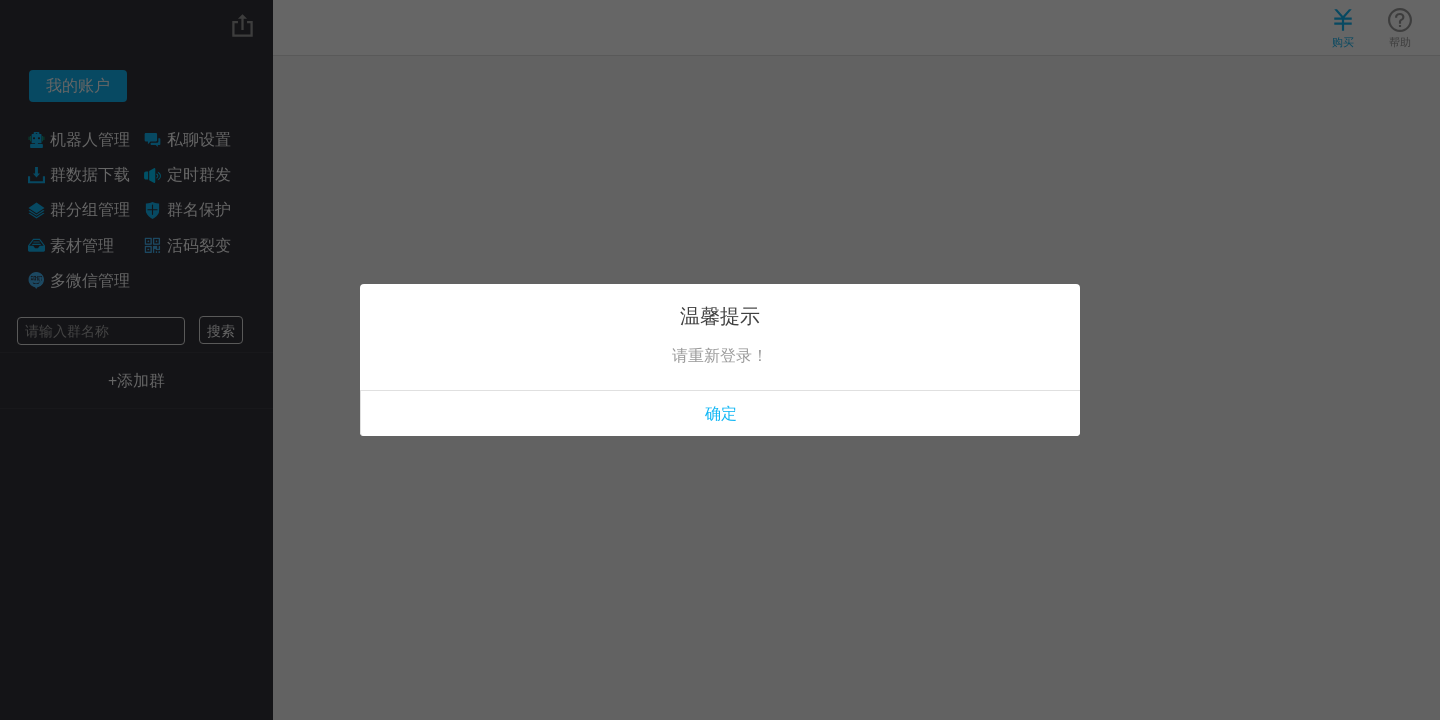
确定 (721, 413)
